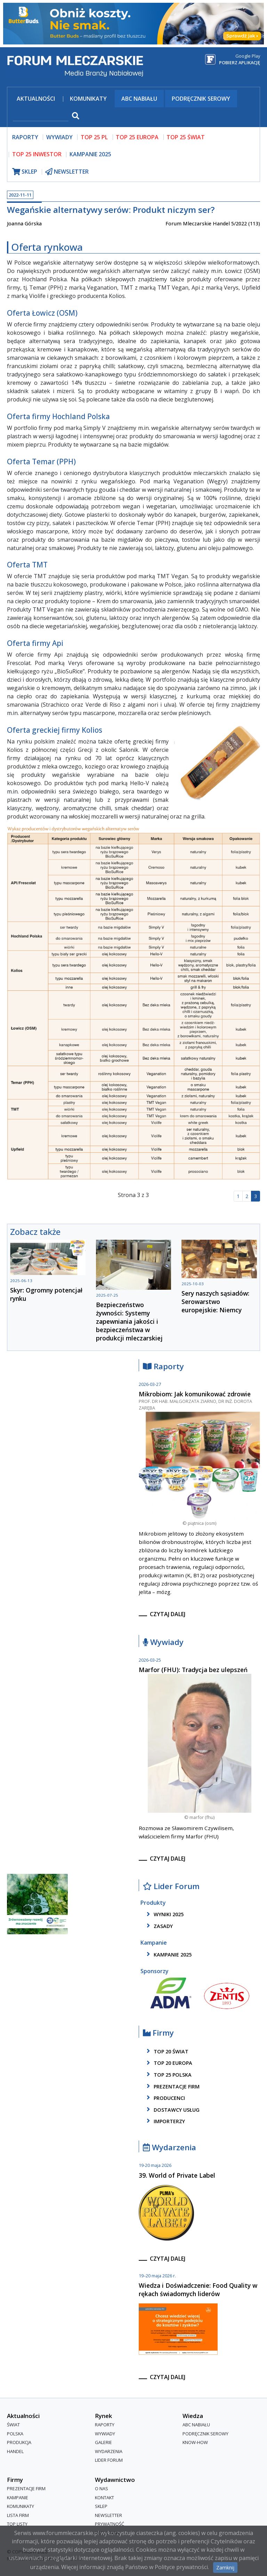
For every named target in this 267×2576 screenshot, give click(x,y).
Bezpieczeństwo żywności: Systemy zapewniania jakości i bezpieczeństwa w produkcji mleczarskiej (129, 1321)
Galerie (103, 2442)
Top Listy (17, 2524)
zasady (158, 1925)
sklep (24, 172)
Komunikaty (88, 98)
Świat (13, 2424)
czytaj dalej (167, 1614)
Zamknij (225, 2567)
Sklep (101, 2506)
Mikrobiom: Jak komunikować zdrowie (195, 1394)
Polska (15, 2433)
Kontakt (104, 2497)
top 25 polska (168, 2074)
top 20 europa (168, 2063)
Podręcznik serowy (201, 98)
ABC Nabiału (139, 98)
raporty (25, 137)
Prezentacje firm (172, 2086)
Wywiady (163, 1642)
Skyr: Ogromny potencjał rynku (46, 1294)
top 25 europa (137, 137)
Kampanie (17, 2497)
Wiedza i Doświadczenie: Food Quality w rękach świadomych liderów (198, 2289)
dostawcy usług (172, 2109)
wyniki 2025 (164, 1914)
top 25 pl (94, 137)
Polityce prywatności (181, 2567)
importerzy (164, 2121)
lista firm (18, 2515)
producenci (164, 2097)
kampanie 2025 (168, 1954)
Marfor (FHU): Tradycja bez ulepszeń (193, 1669)
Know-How (195, 2442)
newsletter (67, 172)
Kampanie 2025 (90, 154)
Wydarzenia (169, 2147)
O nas (101, 2488)
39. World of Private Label (177, 2175)
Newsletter (108, 2515)
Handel (15, 2451)
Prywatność (109, 2524)
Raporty (163, 1366)
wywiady (59, 137)
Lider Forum (171, 1886)
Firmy (158, 2033)
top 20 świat (166, 2051)
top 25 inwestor (37, 154)
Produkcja (19, 2442)
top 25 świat (186, 137)
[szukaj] (40, 116)
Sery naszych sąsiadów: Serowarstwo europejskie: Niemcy (215, 1301)
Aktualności (36, 98)
